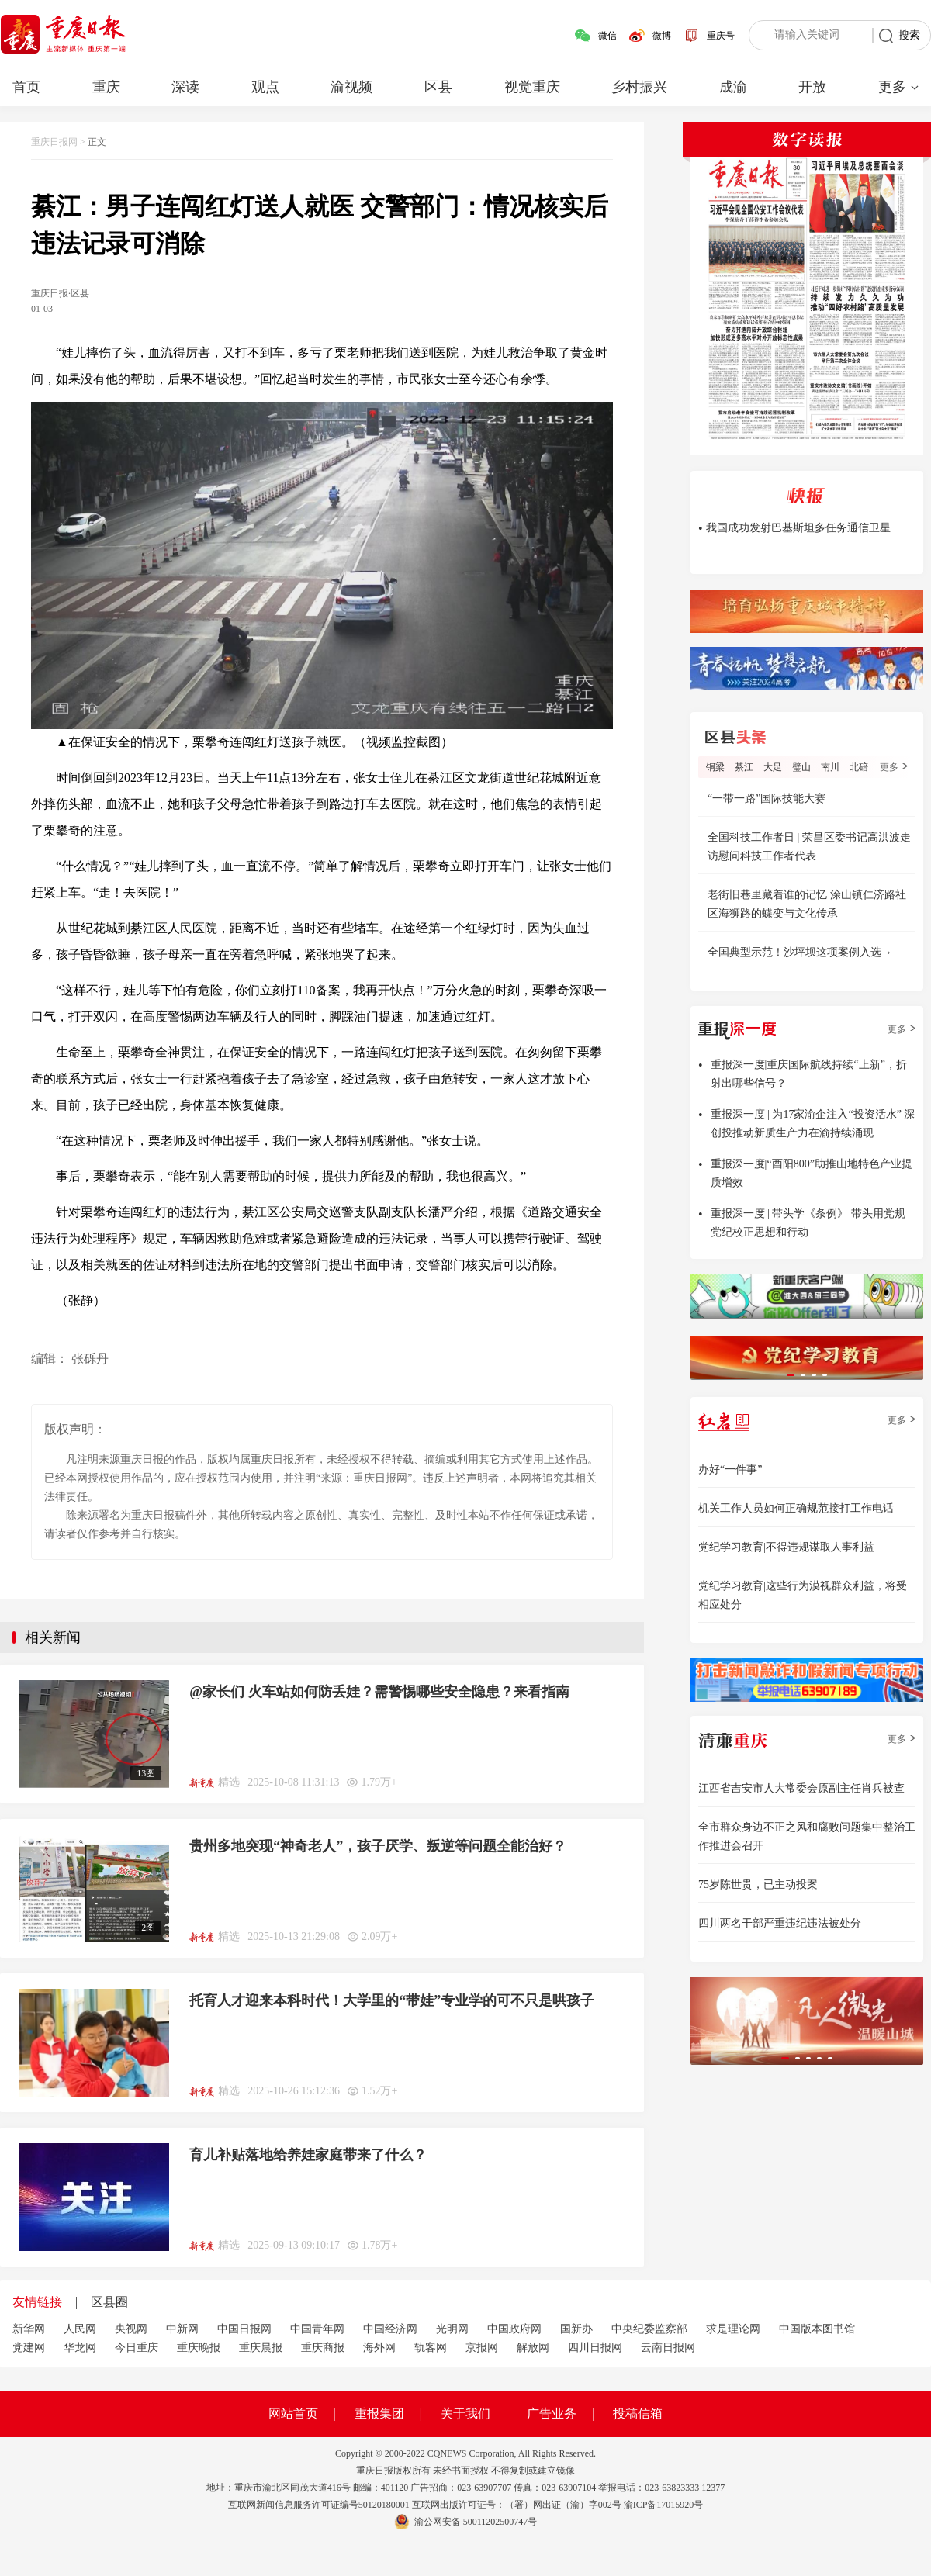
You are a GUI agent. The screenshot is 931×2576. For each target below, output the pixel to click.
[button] (790, 1375)
